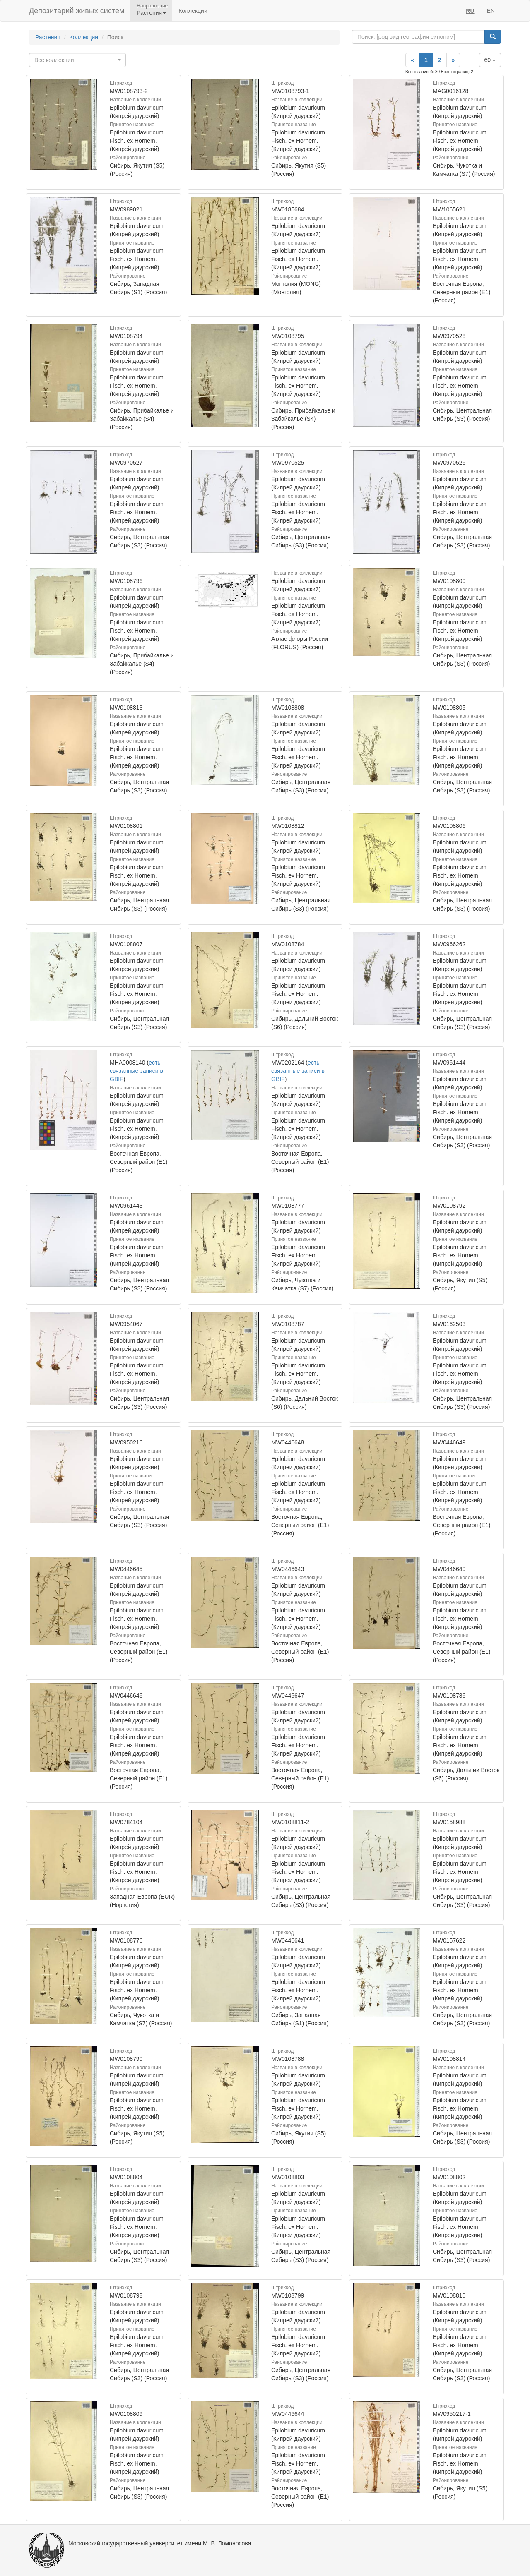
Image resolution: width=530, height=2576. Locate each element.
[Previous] (412, 60)
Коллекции (192, 10)
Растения (47, 37)
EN (491, 10)
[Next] (453, 60)
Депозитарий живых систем (76, 11)
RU (470, 10)
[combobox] (77, 60)
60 (490, 60)
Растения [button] (151, 13)
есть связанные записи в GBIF (136, 1070)
